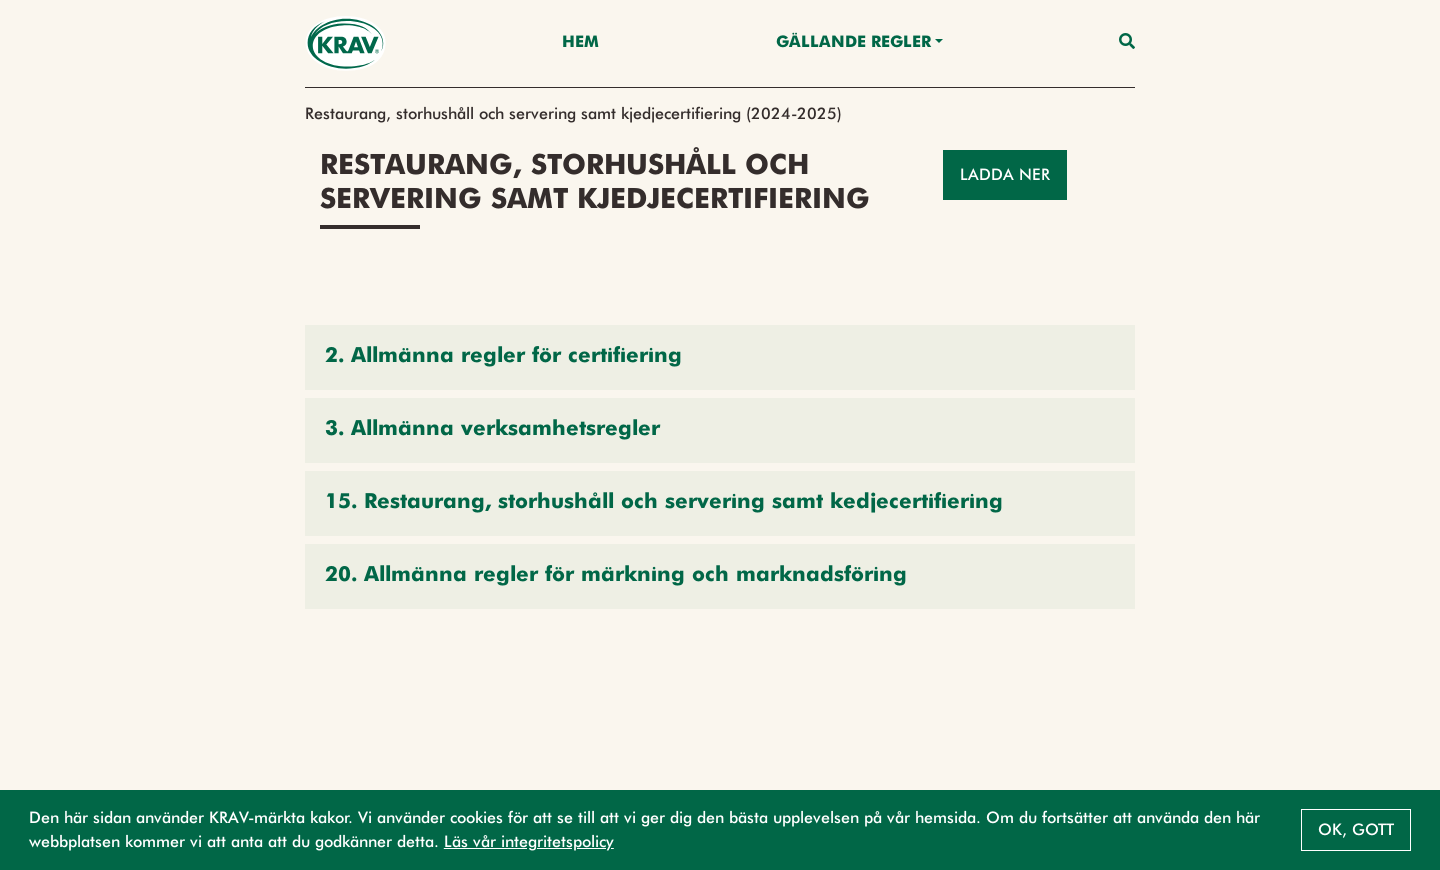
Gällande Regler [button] (853, 43)
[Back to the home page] (345, 43)
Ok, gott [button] (1356, 829)
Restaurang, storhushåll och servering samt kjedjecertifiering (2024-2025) (573, 113)
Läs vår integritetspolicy (529, 841)
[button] (720, 357)
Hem (580, 43)
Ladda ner (1005, 174)
